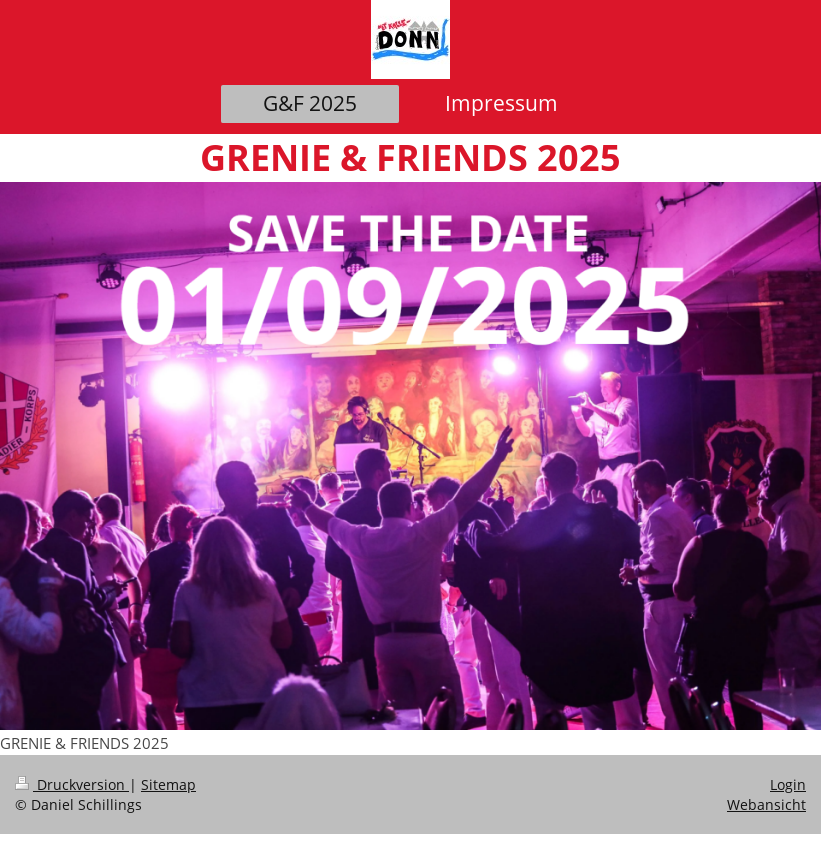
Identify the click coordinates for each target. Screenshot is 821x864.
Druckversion (72, 784)
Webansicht (766, 804)
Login (788, 784)
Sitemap (168, 784)
